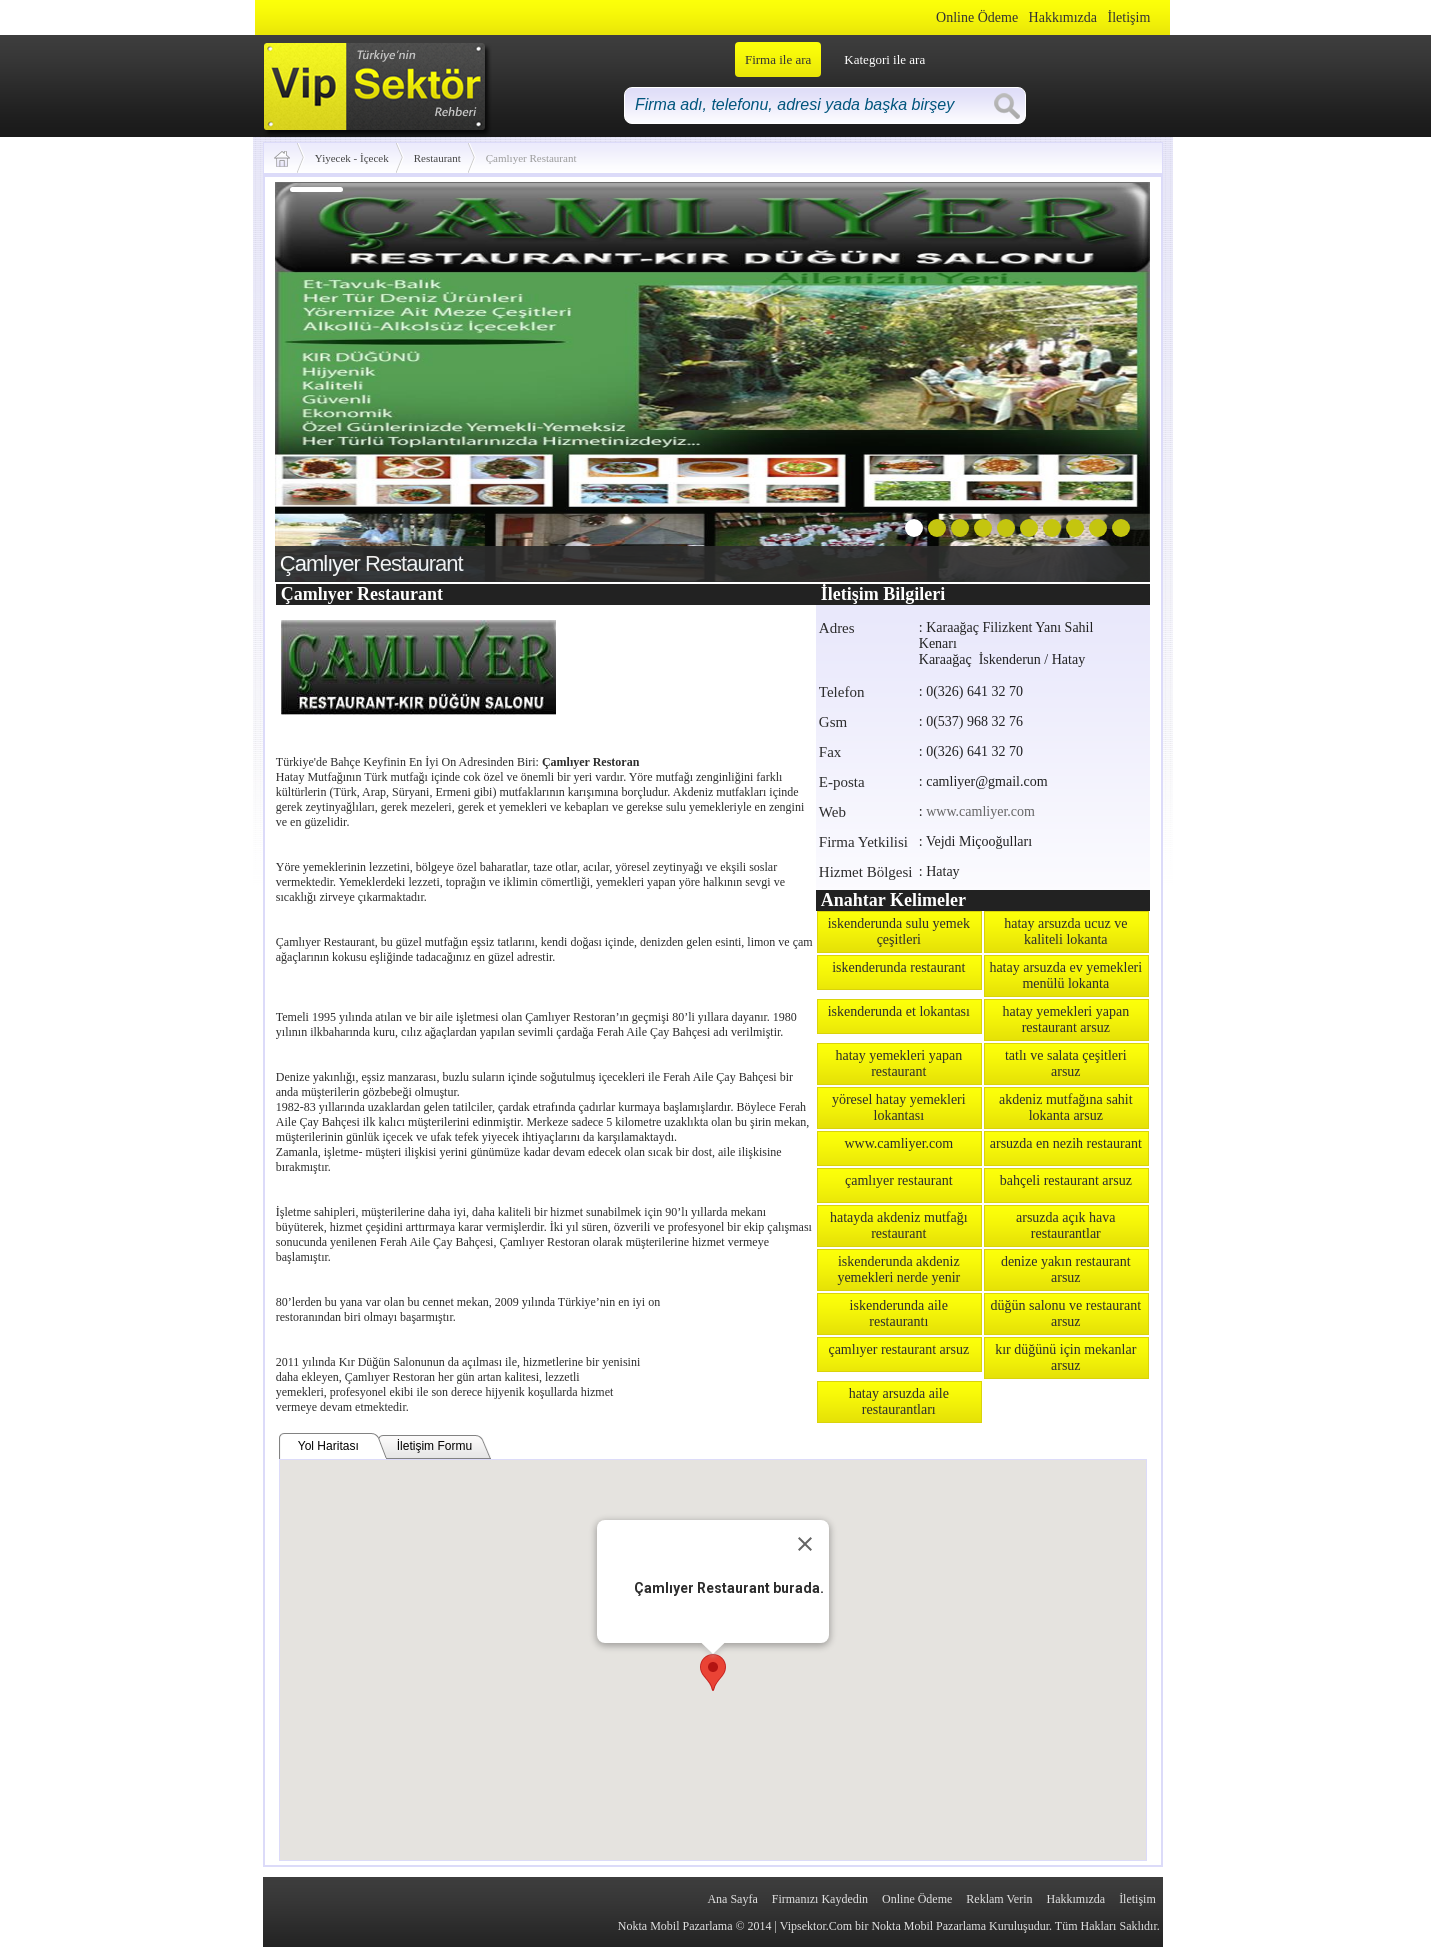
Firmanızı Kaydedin (820, 1899)
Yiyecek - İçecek (352, 158)
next (1094, 378)
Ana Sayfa (732, 1899)
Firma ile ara (778, 59)
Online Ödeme (977, 17)
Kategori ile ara (884, 59)
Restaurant (437, 158)
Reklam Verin (999, 1899)
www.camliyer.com (980, 811)
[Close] (805, 1544)
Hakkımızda (1063, 17)
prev (331, 378)
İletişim (1129, 17)
